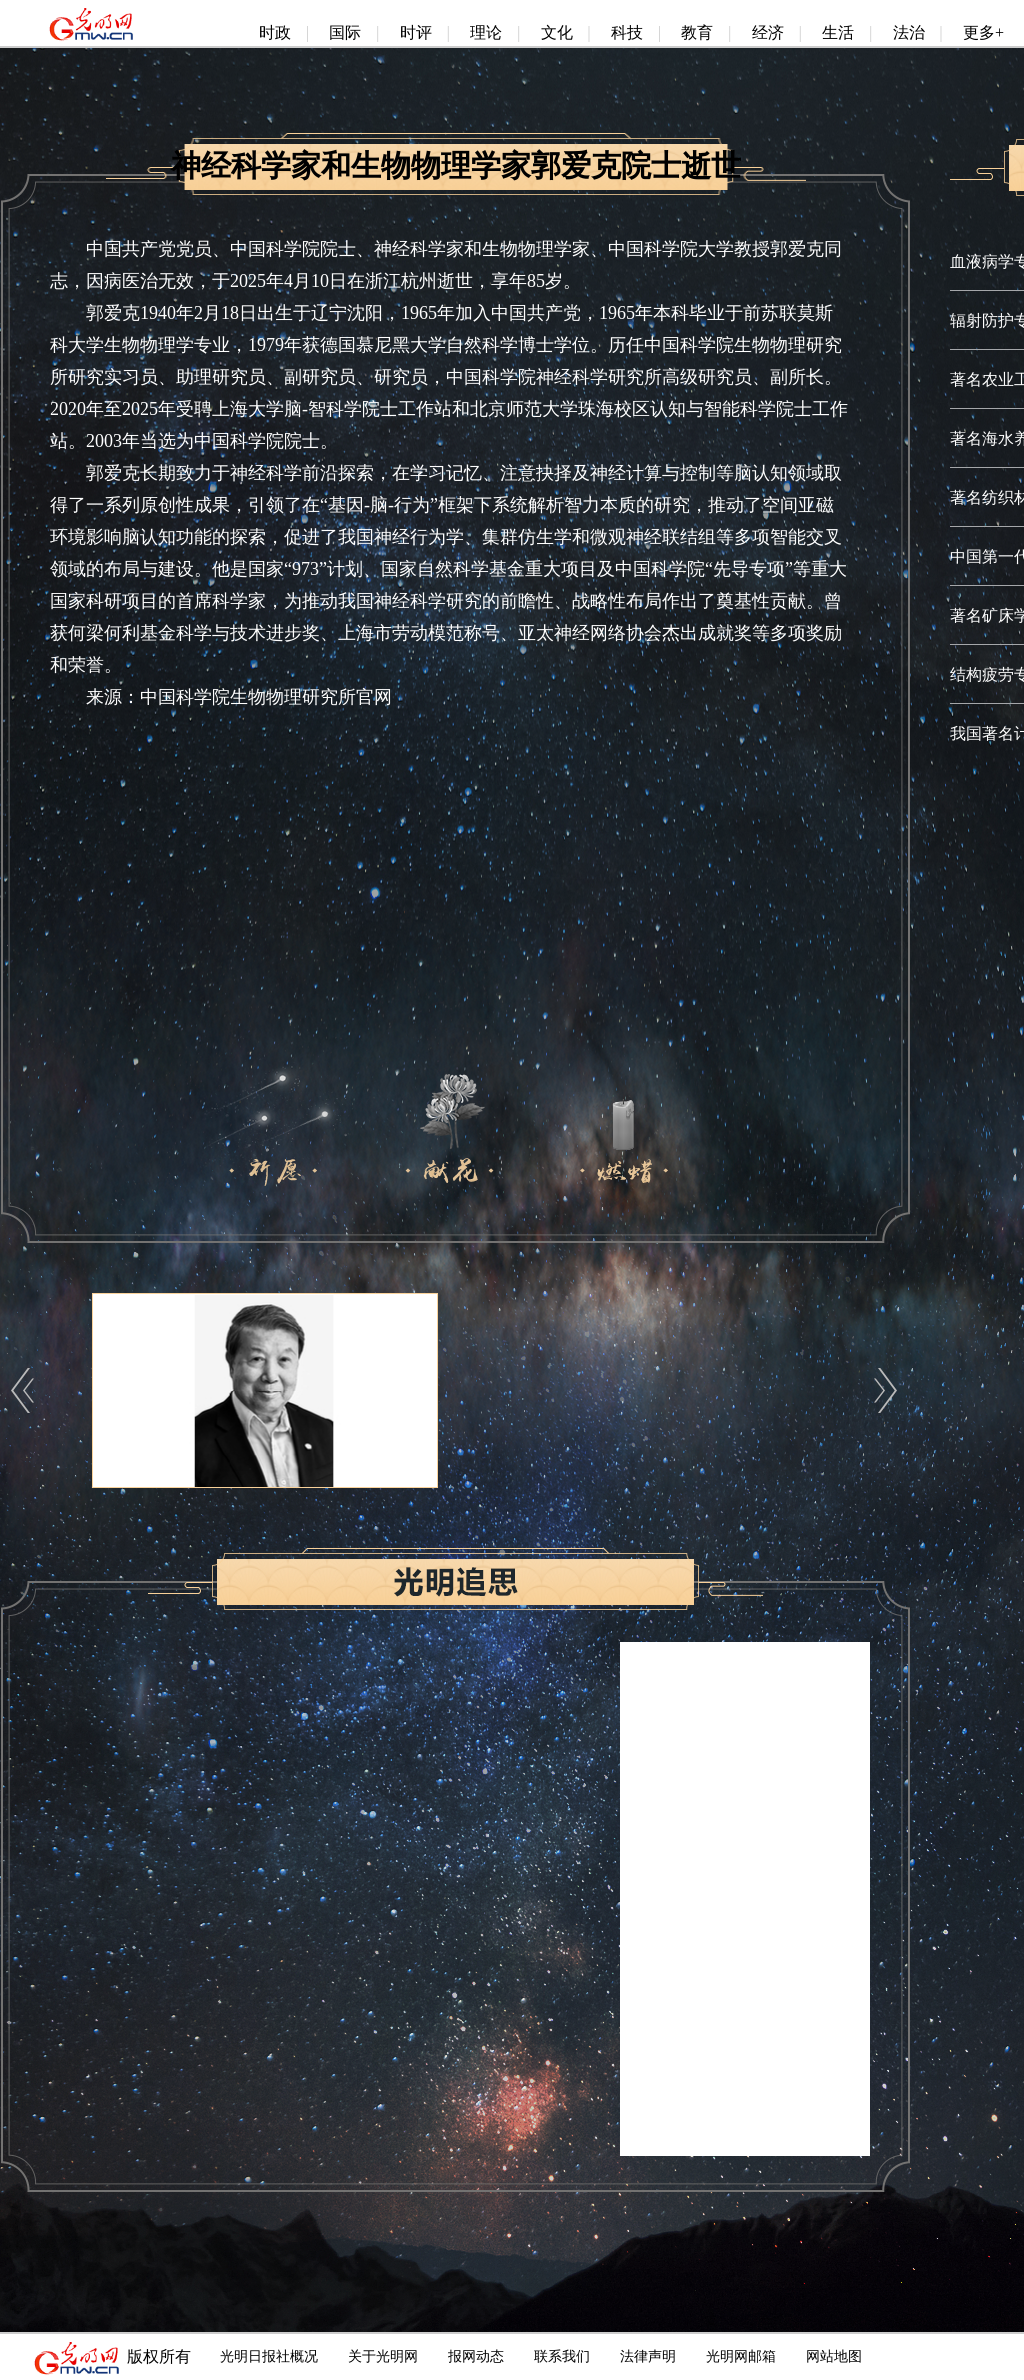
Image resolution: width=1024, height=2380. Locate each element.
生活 (838, 32)
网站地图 (834, 2356)
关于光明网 (383, 2356)
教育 (697, 32)
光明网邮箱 (741, 2356)
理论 (486, 32)
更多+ (983, 32)
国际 (345, 32)
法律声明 (648, 2356)
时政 (275, 32)
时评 (416, 32)
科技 (627, 32)
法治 (909, 32)
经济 (768, 32)
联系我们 (562, 2356)
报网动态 (476, 2356)
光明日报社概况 (269, 2356)
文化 (557, 32)
